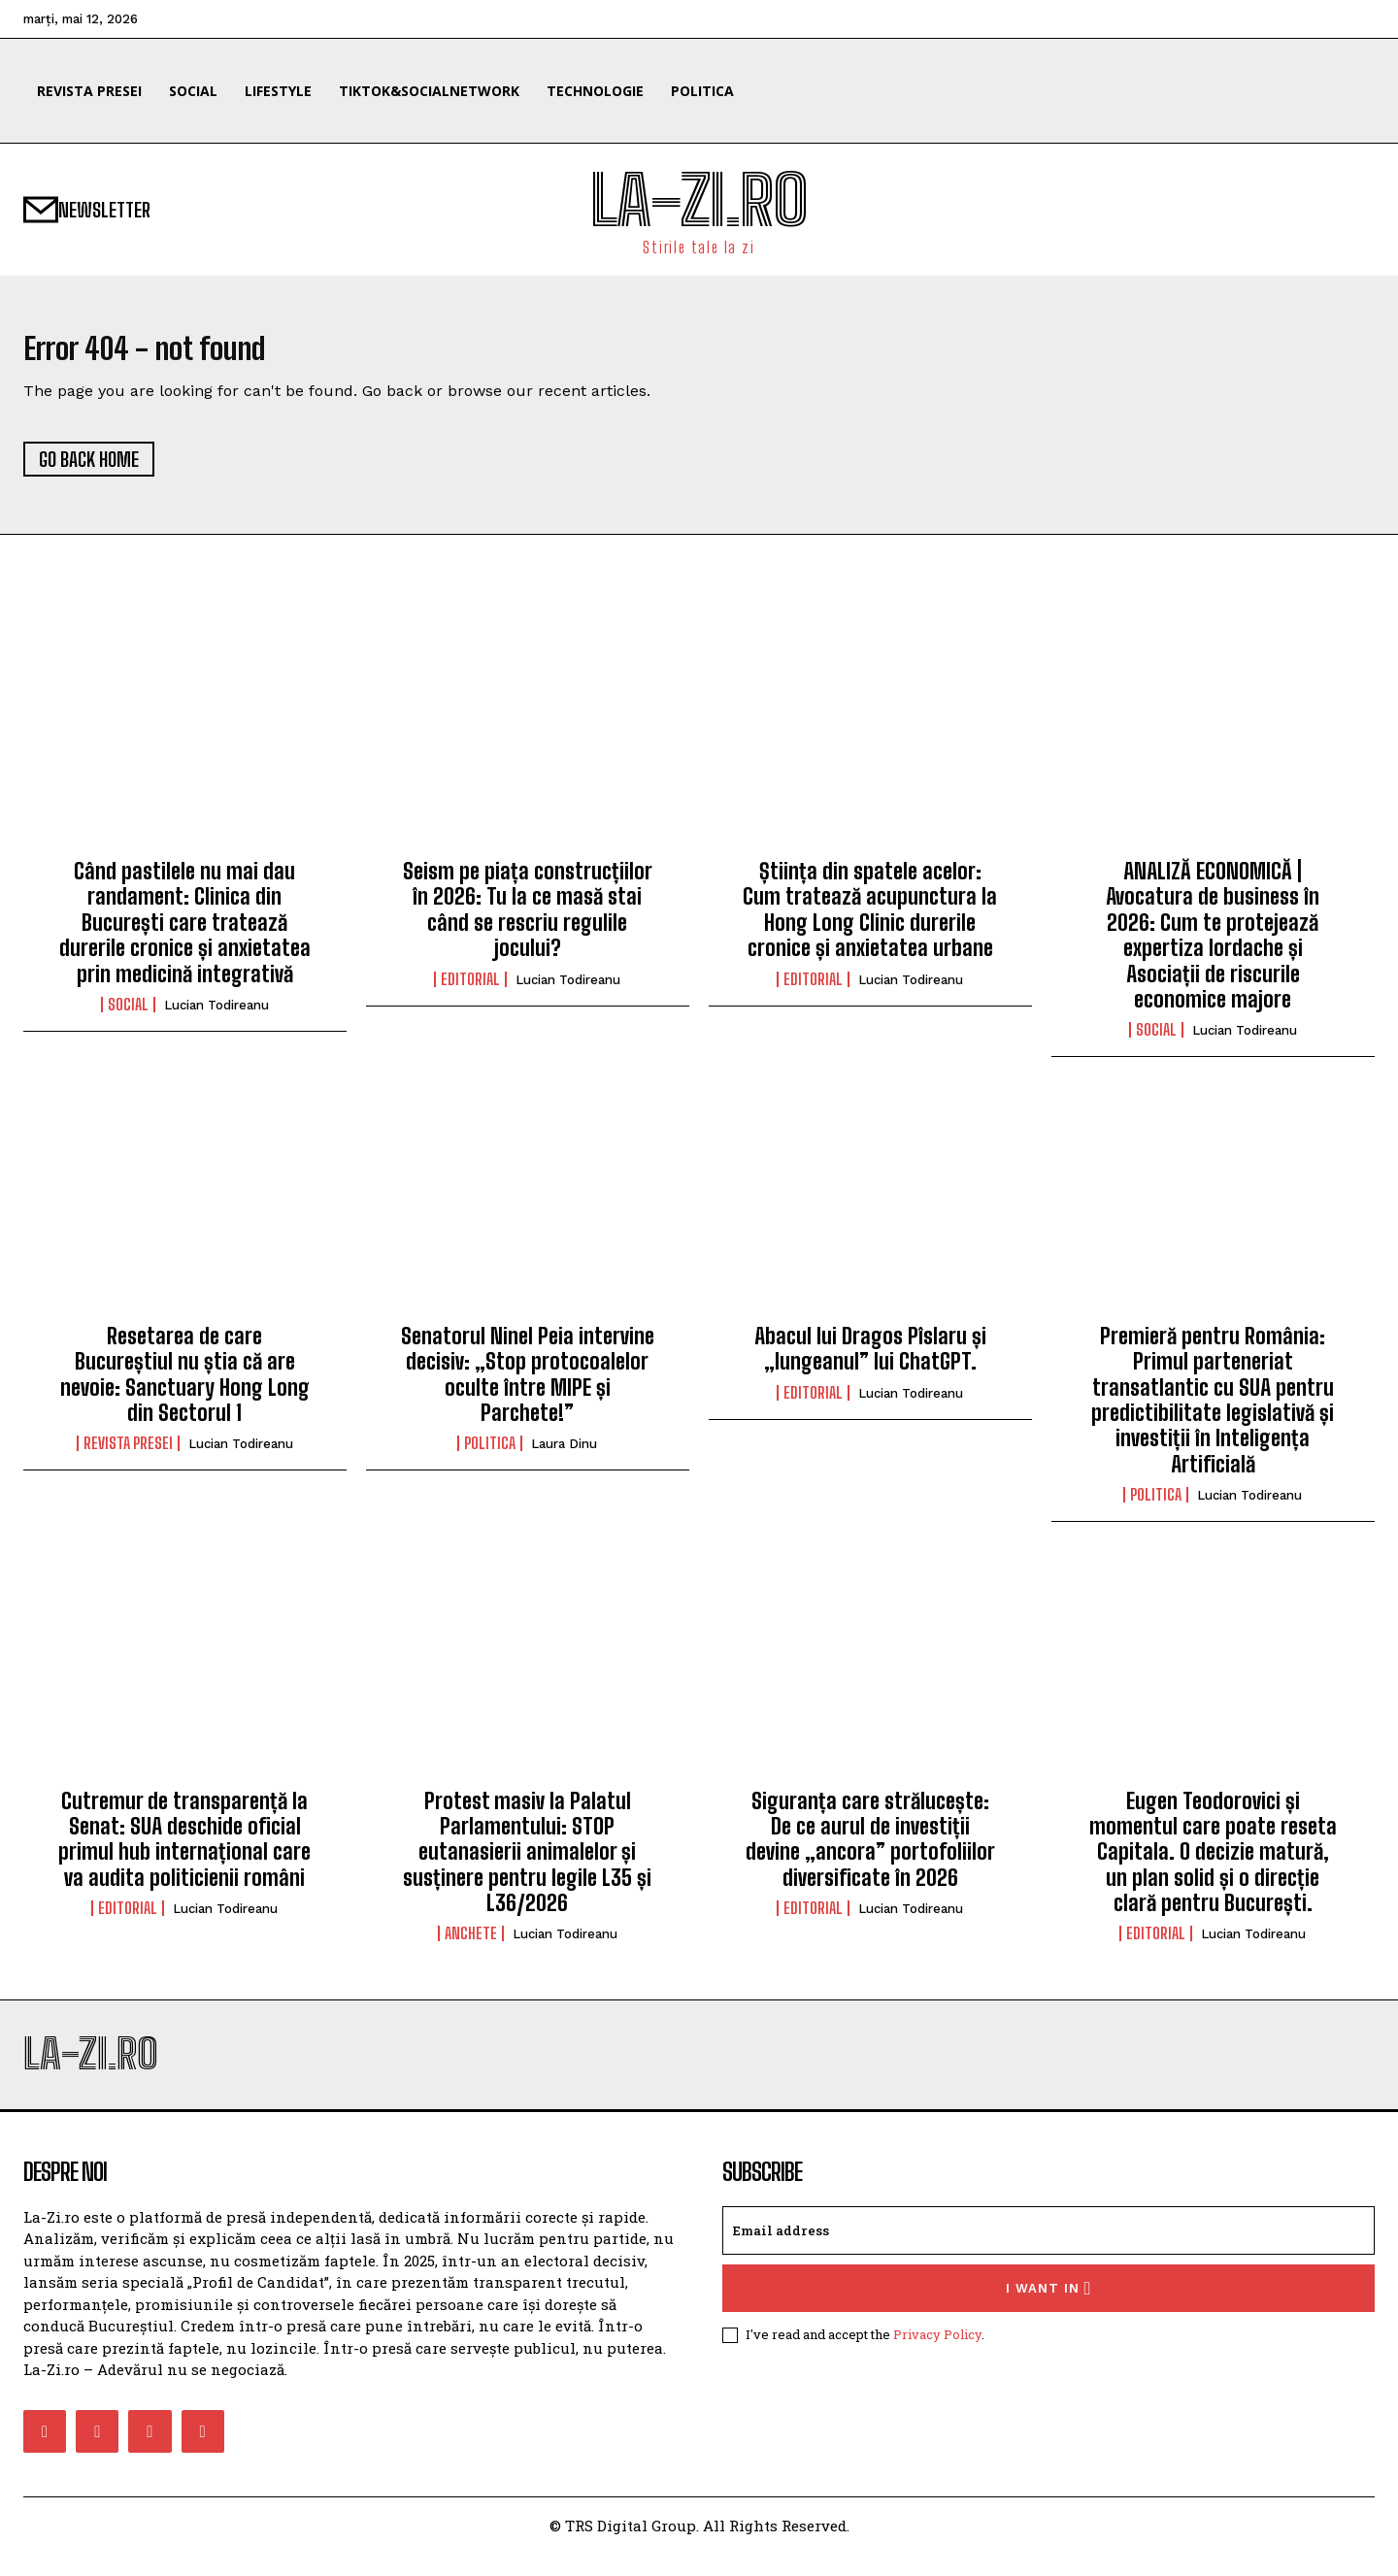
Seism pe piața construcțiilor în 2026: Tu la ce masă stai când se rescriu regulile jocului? (527, 921)
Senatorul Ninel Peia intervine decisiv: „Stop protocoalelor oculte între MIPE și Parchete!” (527, 1385)
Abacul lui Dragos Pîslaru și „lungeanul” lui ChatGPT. (870, 1359)
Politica (490, 1455)
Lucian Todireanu (216, 1016)
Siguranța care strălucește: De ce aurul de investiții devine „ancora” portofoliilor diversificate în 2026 (870, 1850)
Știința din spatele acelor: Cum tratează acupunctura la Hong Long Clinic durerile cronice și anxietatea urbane (870, 921)
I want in (1049, 2310)
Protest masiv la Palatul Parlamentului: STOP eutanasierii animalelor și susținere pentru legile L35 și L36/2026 (527, 1863)
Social (128, 1016)
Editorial (470, 990)
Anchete (471, 1945)
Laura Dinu (564, 1455)
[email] (1048, 2253)
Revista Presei (128, 1455)
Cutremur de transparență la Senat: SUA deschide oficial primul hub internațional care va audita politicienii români (184, 1850)
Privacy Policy (937, 2356)
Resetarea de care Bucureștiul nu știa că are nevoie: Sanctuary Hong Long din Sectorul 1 (185, 1385)
